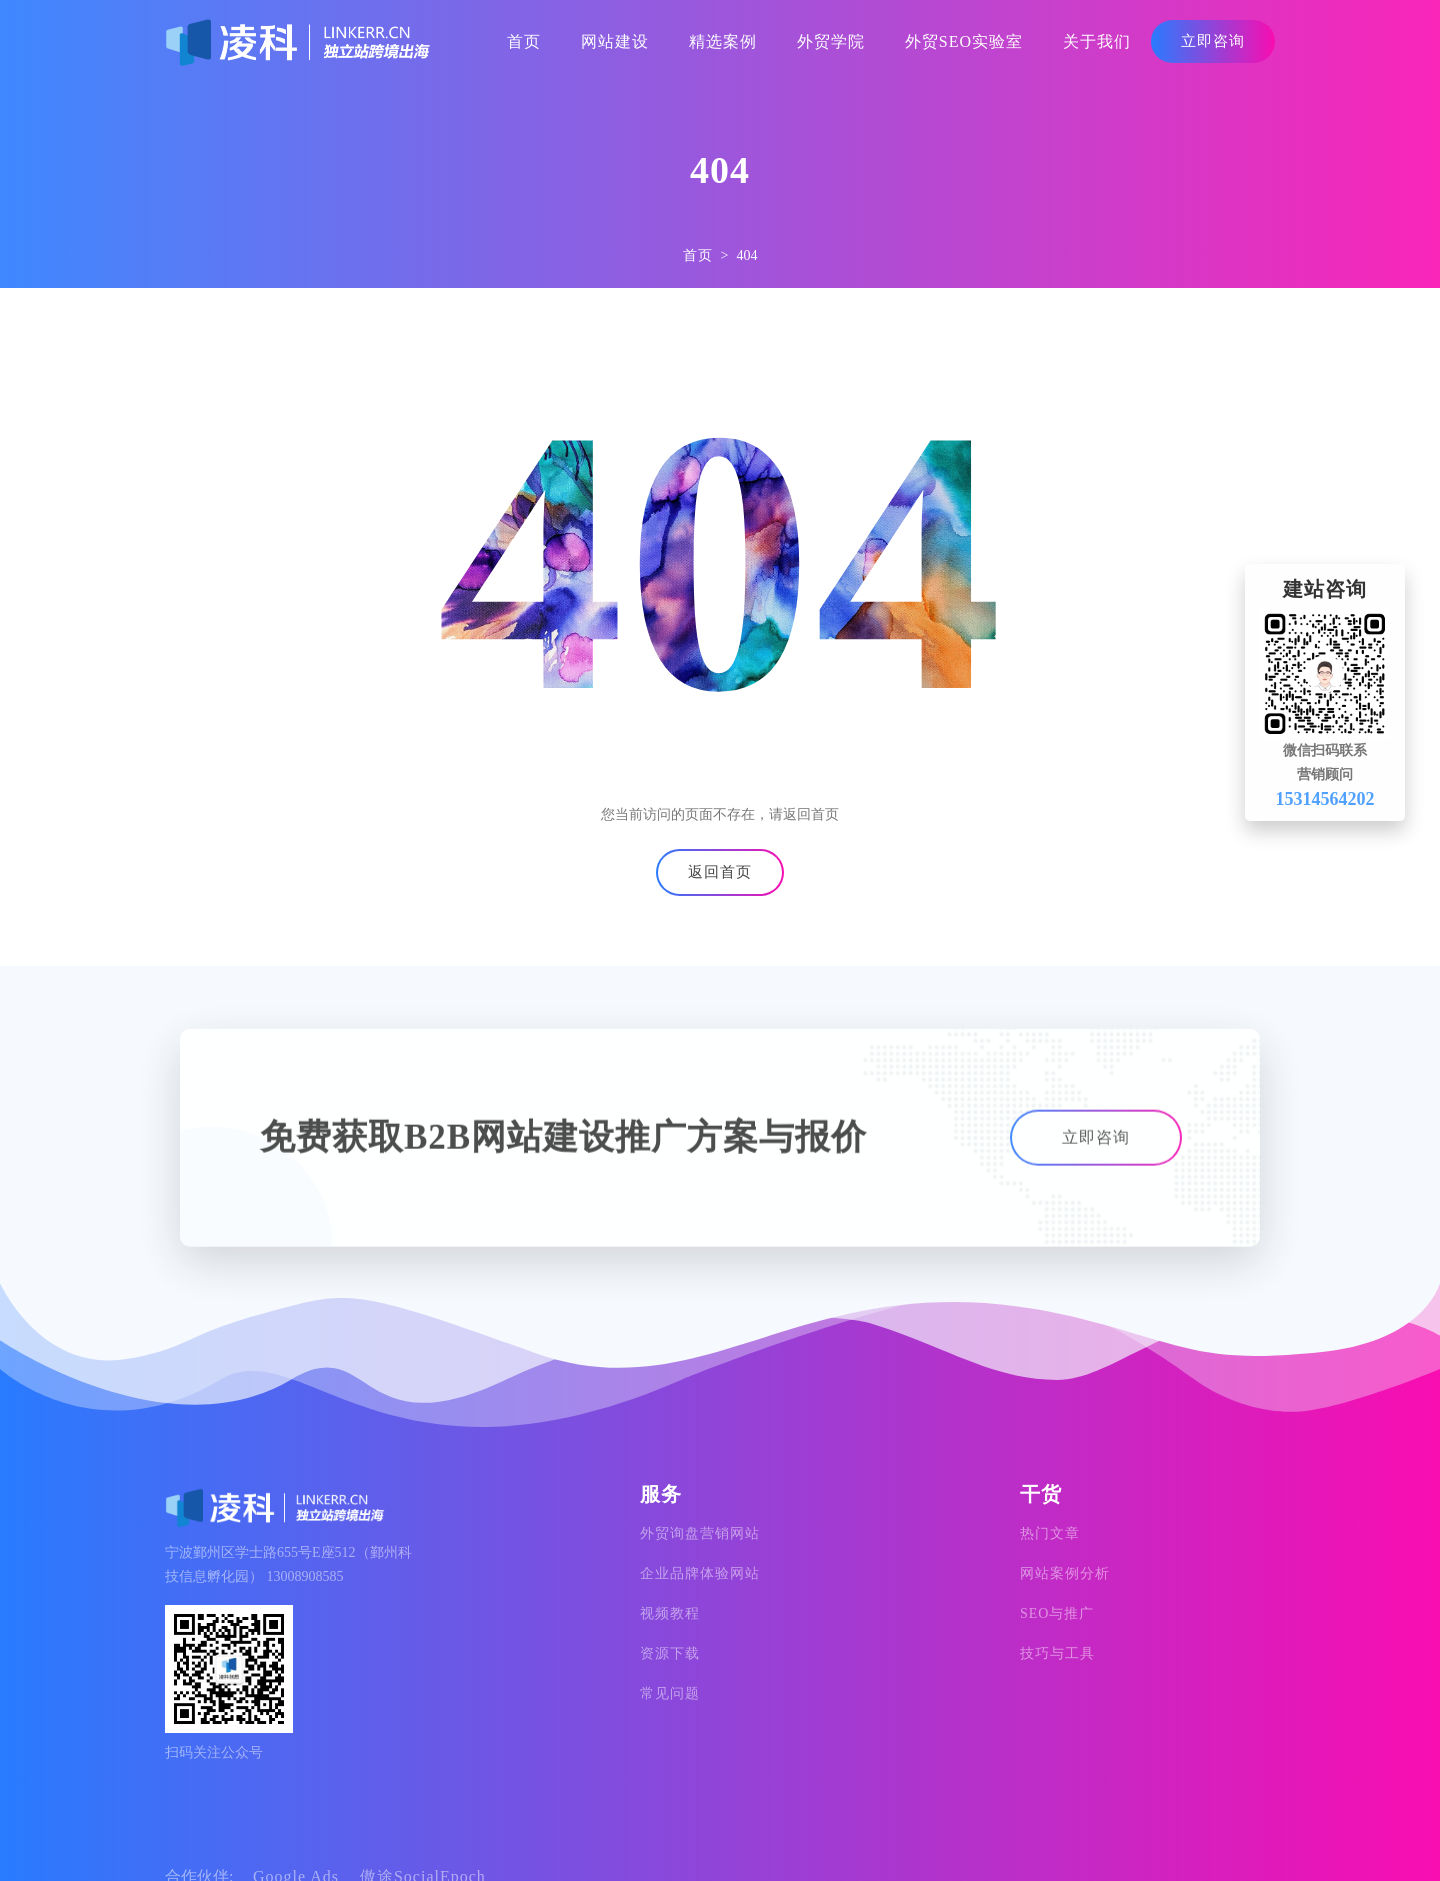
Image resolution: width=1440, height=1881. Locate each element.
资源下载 (670, 1653)
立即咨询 (1213, 41)
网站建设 (615, 41)
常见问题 (670, 1693)
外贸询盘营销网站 (700, 1533)
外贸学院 (831, 41)
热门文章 (1050, 1533)
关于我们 (1097, 41)
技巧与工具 (1057, 1653)
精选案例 (723, 41)
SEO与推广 (1057, 1613)
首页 (524, 41)
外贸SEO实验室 (964, 41)
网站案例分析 (1065, 1573)
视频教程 (670, 1613)
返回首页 (720, 872)
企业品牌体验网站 (700, 1573)
